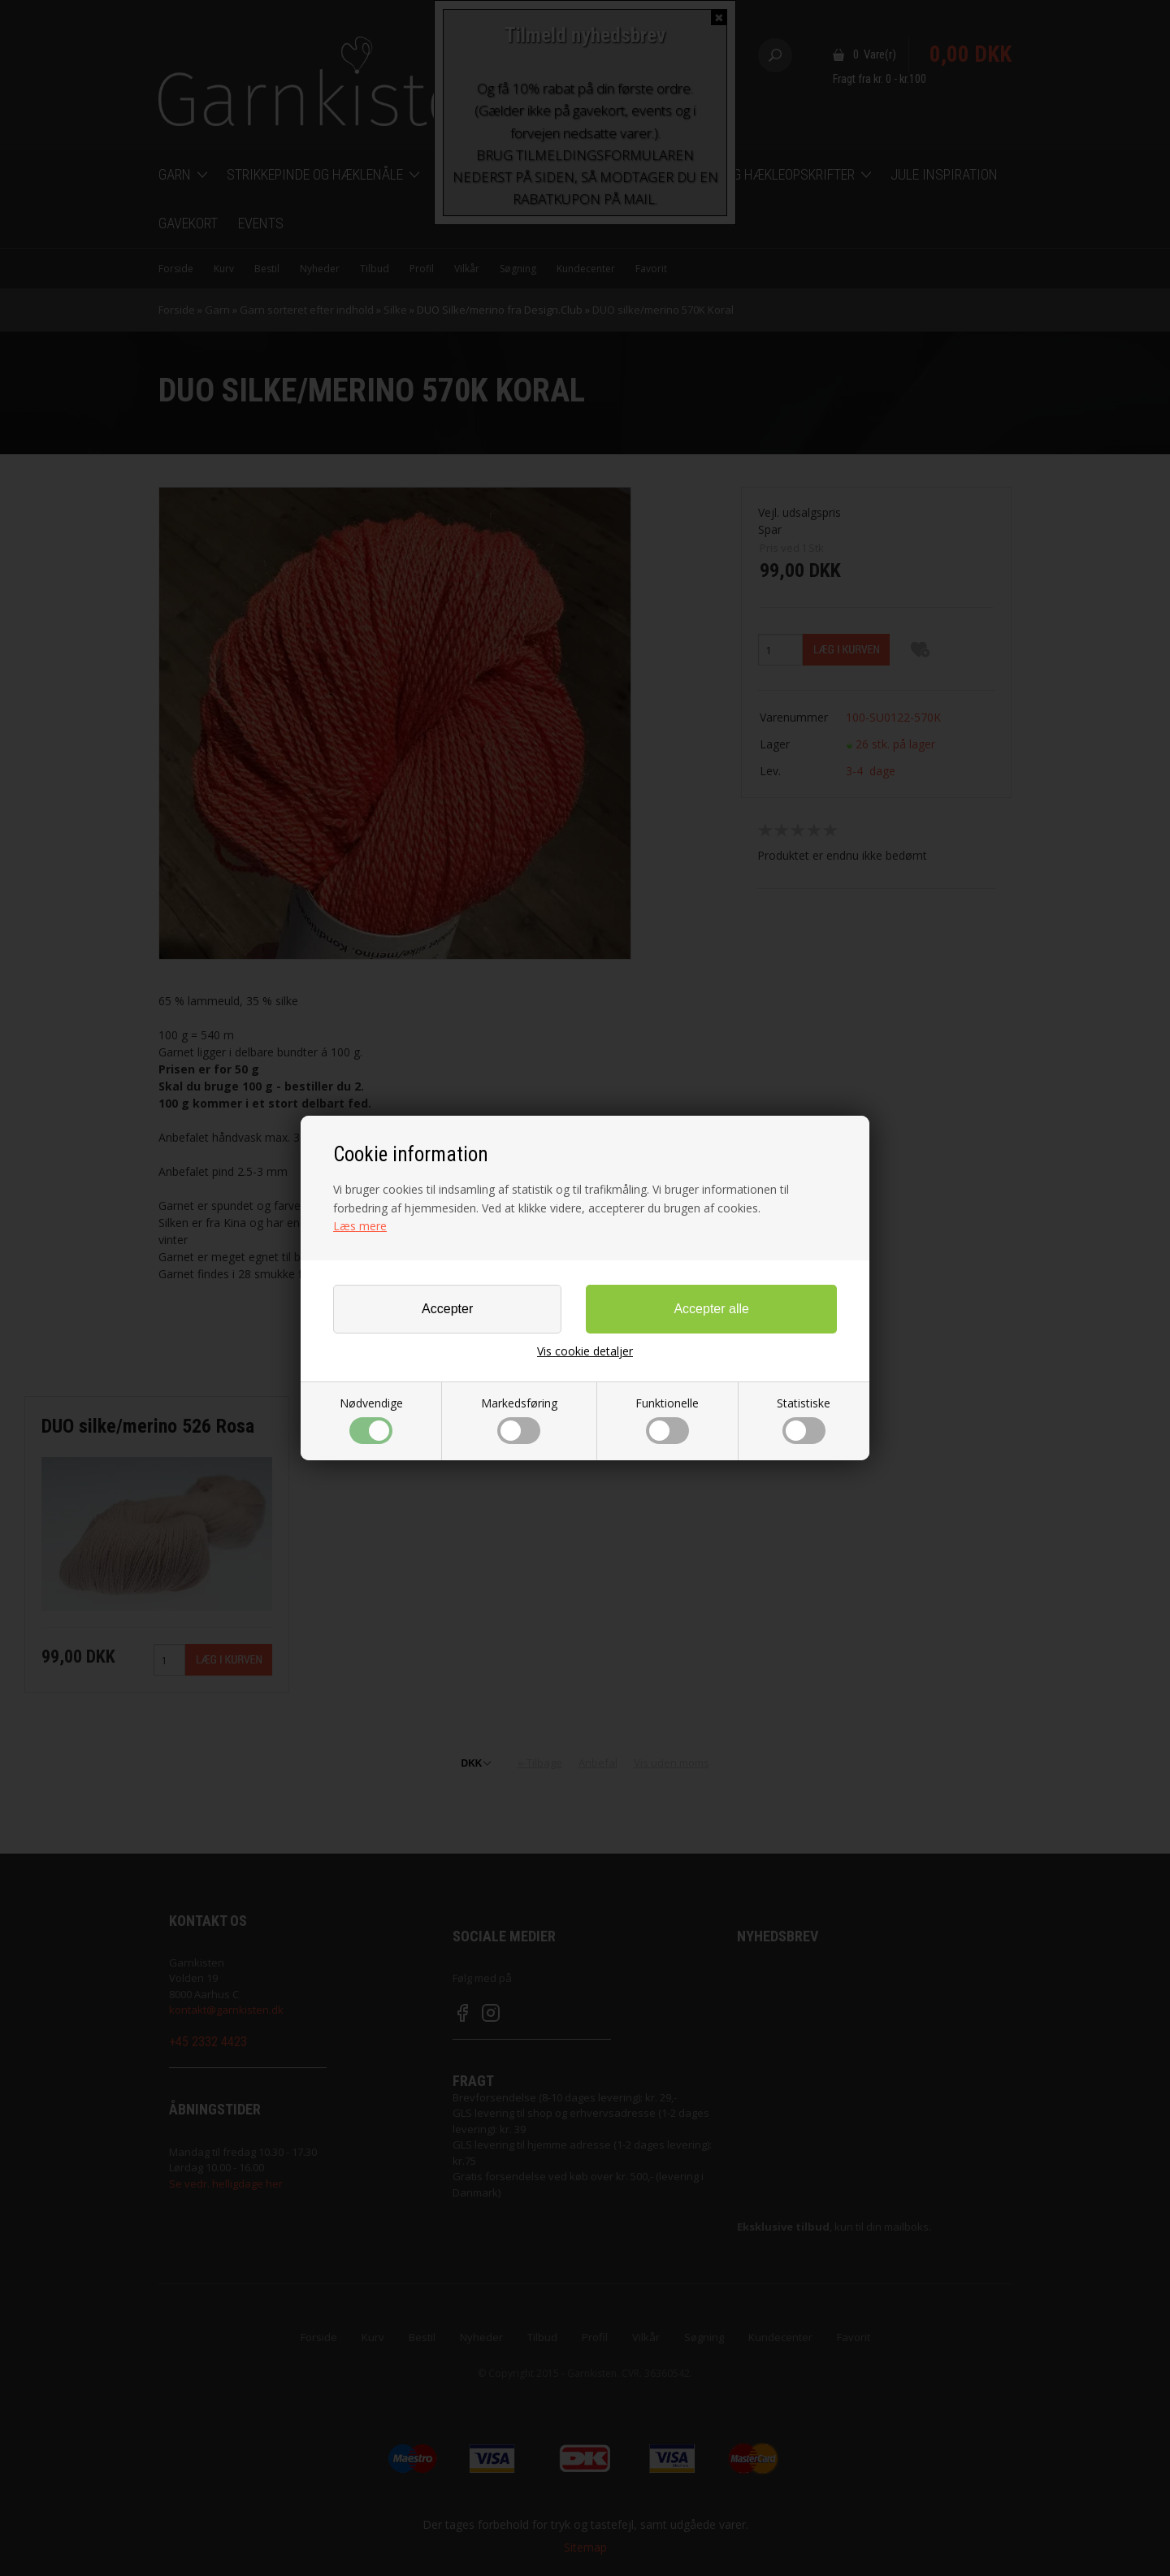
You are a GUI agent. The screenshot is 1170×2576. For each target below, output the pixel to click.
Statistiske (803, 1419)
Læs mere (360, 1226)
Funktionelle (667, 1419)
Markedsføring (519, 1419)
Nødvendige (371, 1419)
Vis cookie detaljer (585, 1351)
